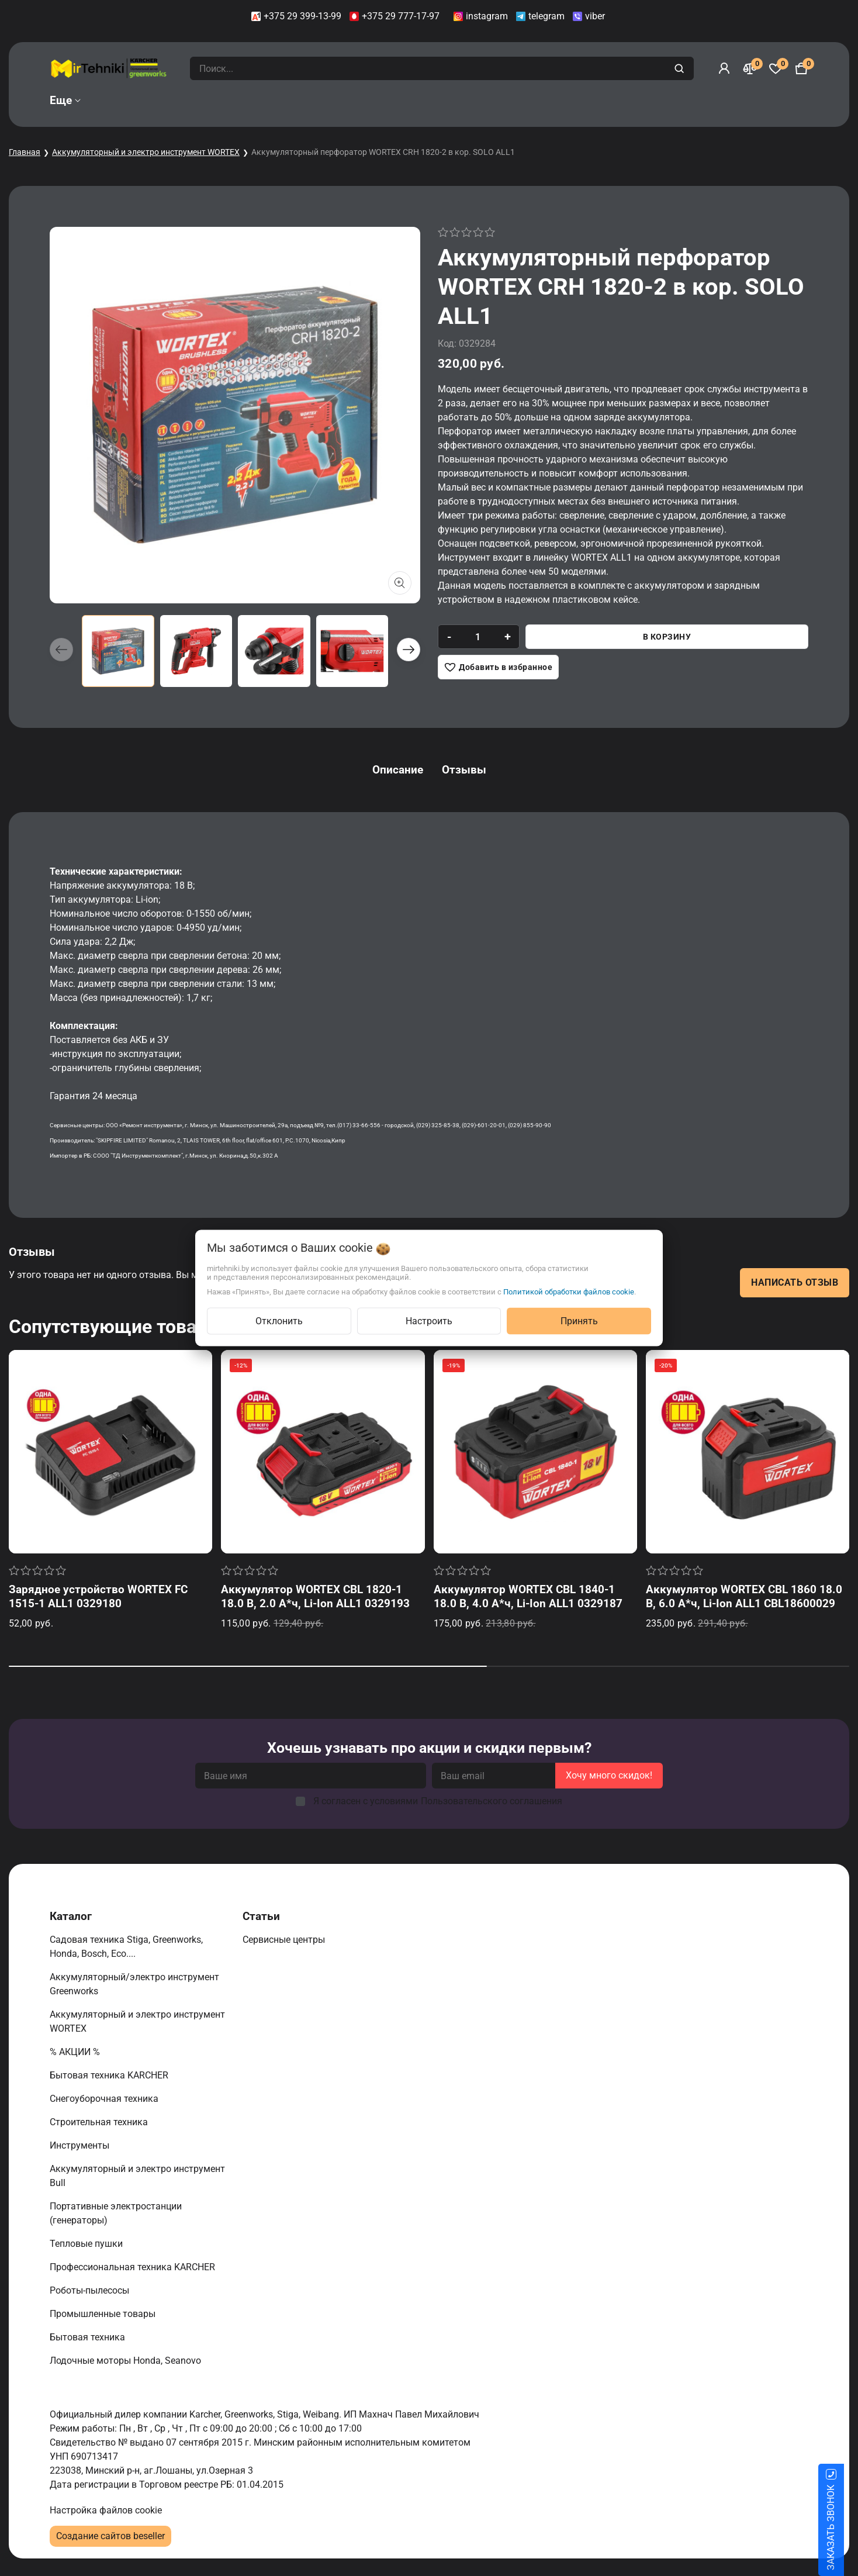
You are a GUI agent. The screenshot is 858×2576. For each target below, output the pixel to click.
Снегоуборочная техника (105, 2098)
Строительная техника (101, 2122)
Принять (579, 1321)
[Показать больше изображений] (399, 583)
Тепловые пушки (87, 2243)
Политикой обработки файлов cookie (568, 1291)
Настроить (429, 1321)
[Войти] (724, 68)
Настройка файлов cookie (106, 2510)
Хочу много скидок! (609, 1775)
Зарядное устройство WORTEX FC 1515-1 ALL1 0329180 (98, 1596)
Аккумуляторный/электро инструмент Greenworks (134, 1984)
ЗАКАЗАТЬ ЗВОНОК (844, 2527)
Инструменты (81, 2145)
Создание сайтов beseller (110, 2536)
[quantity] (478, 636)
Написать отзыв (794, 1282)
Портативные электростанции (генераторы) (116, 2213)
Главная (24, 152)
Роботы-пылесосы (91, 2290)
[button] (408, 649)
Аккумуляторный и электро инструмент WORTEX (146, 152)
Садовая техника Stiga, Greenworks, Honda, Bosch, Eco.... (126, 1946)
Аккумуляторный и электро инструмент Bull (137, 2175)
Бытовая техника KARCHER (110, 2075)
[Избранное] (776, 68)
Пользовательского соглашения (491, 1801)
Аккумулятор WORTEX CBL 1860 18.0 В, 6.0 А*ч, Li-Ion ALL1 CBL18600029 (744, 1596)
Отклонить (279, 1321)
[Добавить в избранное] (498, 667)
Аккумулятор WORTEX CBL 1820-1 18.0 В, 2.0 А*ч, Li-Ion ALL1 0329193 (315, 1596)
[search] (680, 68)
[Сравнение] (750, 68)
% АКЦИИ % (76, 2051)
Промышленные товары (104, 2313)
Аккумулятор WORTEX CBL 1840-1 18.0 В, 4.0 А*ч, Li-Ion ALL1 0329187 (528, 1596)
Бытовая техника (88, 2337)
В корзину (667, 636)
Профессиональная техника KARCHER (133, 2267)
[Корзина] (801, 68)
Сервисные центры (285, 1939)
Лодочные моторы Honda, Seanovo (126, 2360)
